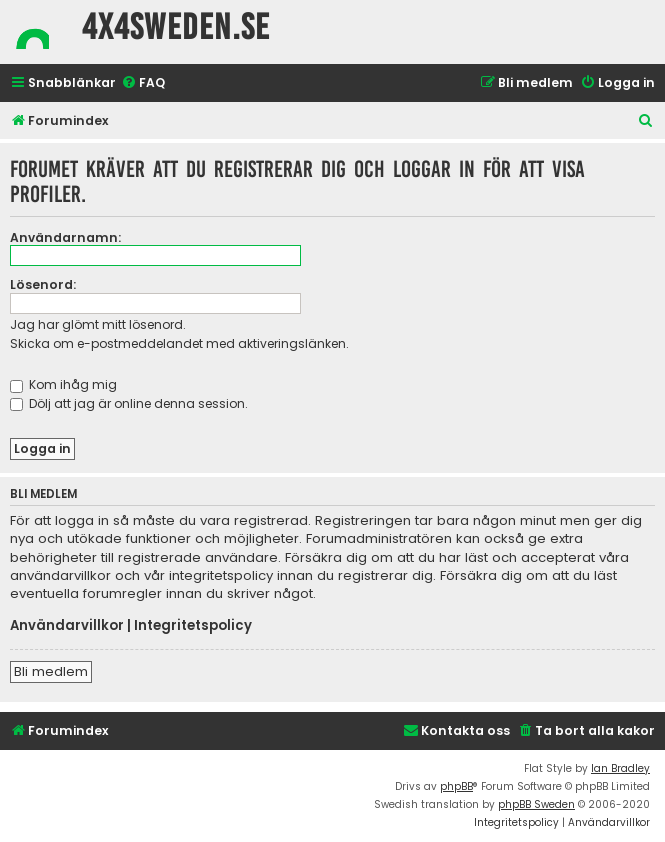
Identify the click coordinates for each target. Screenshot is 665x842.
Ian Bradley (620, 768)
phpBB (456, 786)
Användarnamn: (65, 237)
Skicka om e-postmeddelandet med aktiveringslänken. (179, 343)
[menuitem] (143, 83)
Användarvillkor (67, 626)
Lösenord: (43, 284)
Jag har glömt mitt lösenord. (98, 324)
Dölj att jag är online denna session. (129, 403)
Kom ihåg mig (63, 384)
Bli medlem (51, 671)
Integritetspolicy (193, 626)
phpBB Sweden (536, 804)
